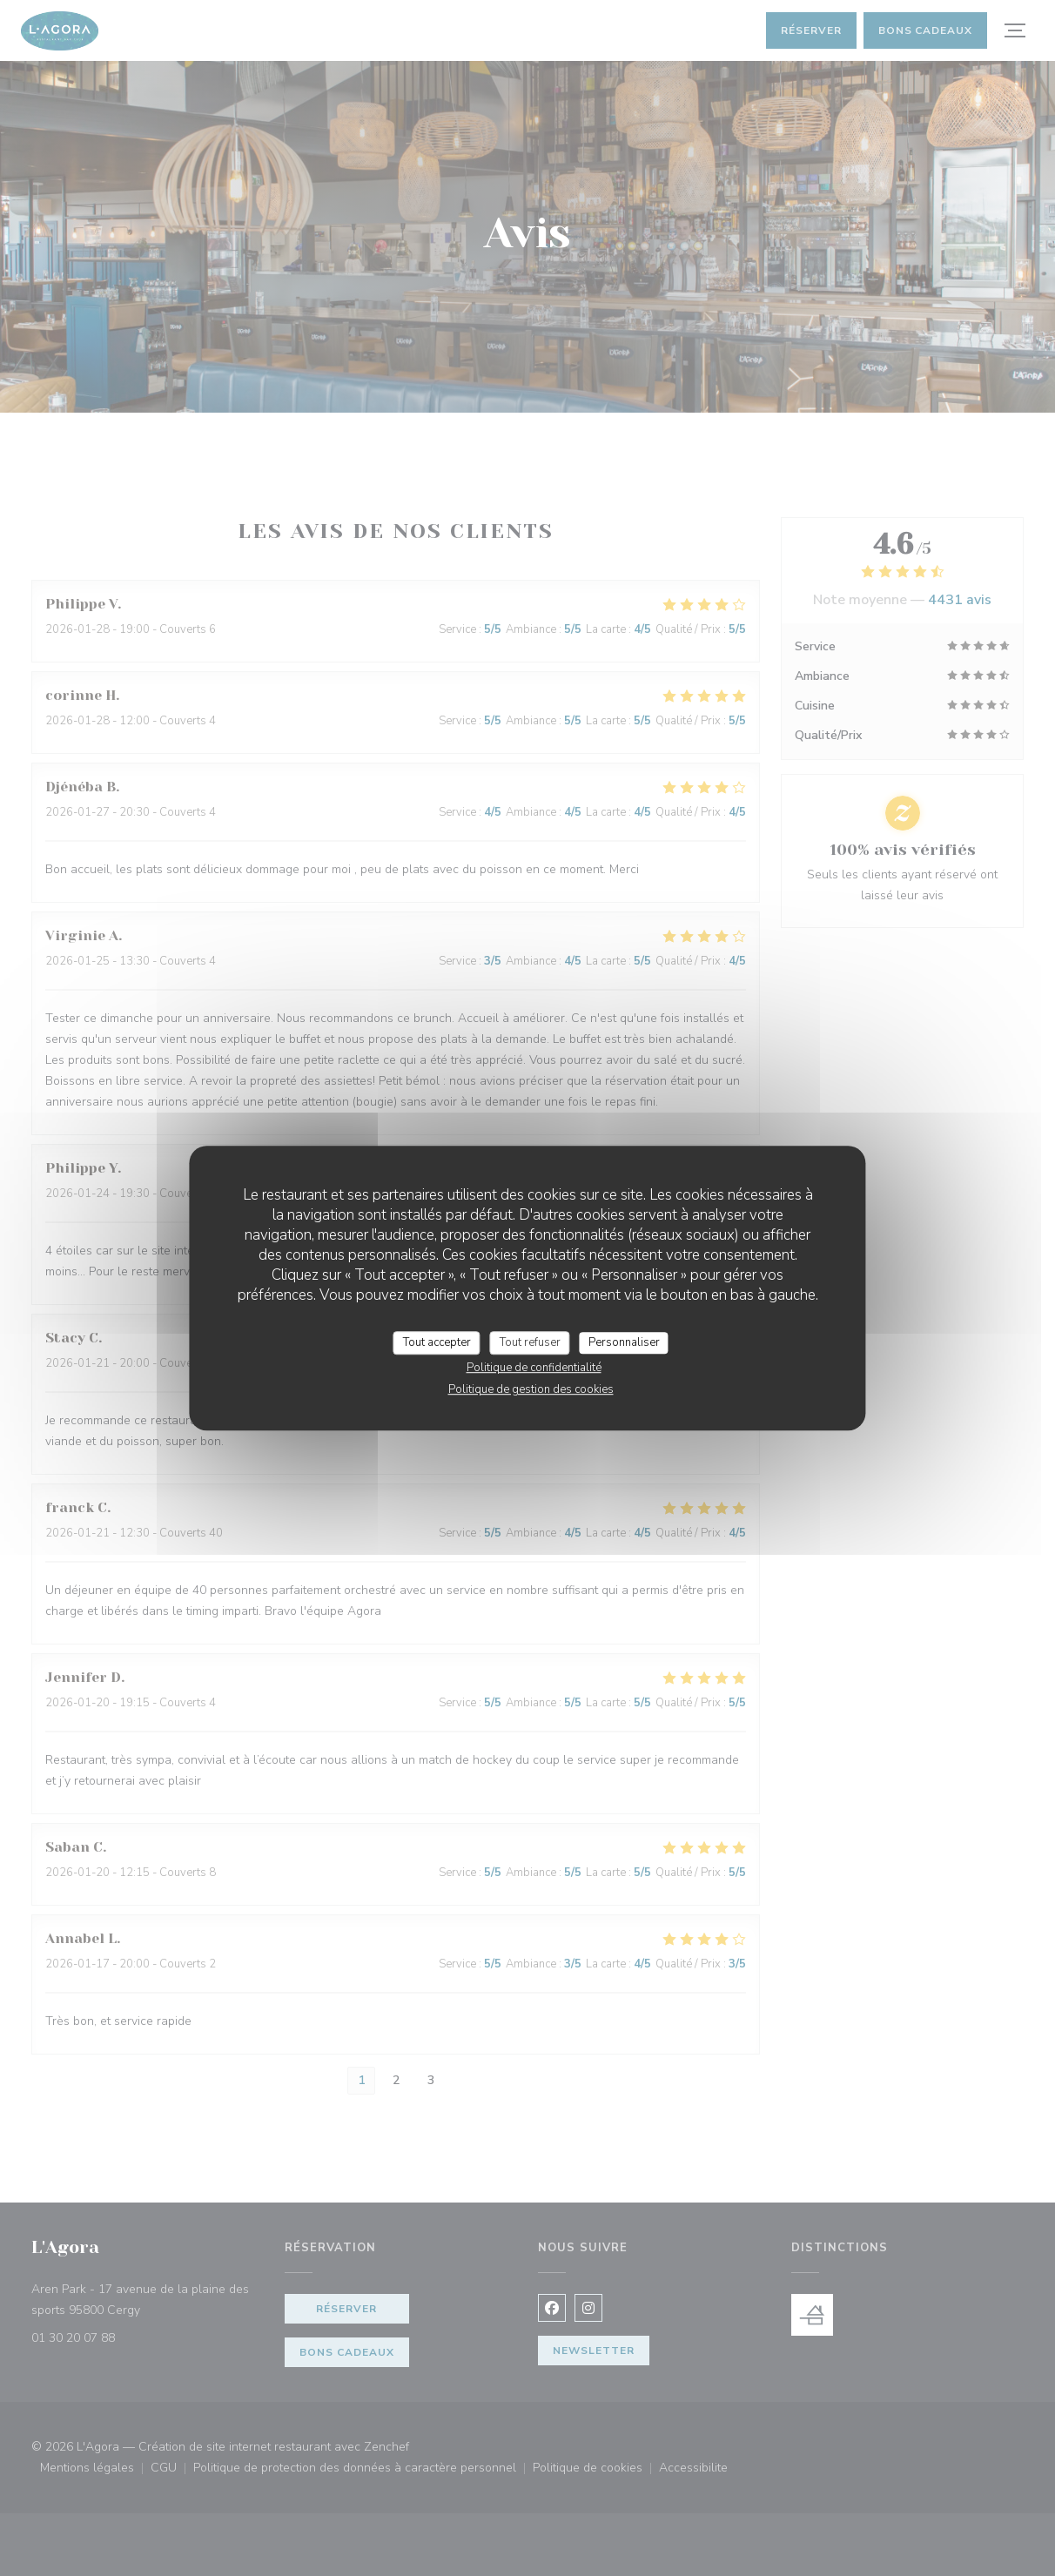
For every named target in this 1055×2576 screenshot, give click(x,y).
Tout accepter (437, 1342)
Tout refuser (530, 1342)
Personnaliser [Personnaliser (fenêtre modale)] (624, 1342)
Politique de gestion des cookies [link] (531, 1389)
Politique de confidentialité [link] (534, 1367)
